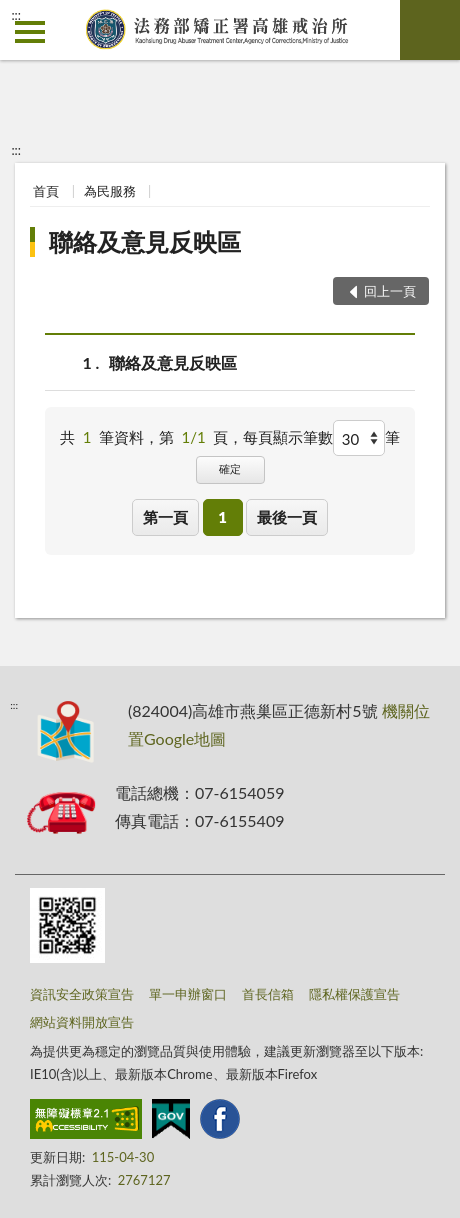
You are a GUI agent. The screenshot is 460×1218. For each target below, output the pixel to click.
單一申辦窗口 (188, 994)
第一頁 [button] (165, 517)
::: (16, 15)
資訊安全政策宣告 (82, 994)
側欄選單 (30, 32)
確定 (230, 468)
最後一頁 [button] (287, 517)
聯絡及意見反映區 (145, 241)
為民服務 (110, 191)
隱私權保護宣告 (354, 994)
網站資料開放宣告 (82, 1022)
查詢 (430, 30)
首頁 (46, 191)
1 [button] (222, 517)
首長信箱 (268, 994)
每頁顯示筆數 (288, 437)
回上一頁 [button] (390, 291)
